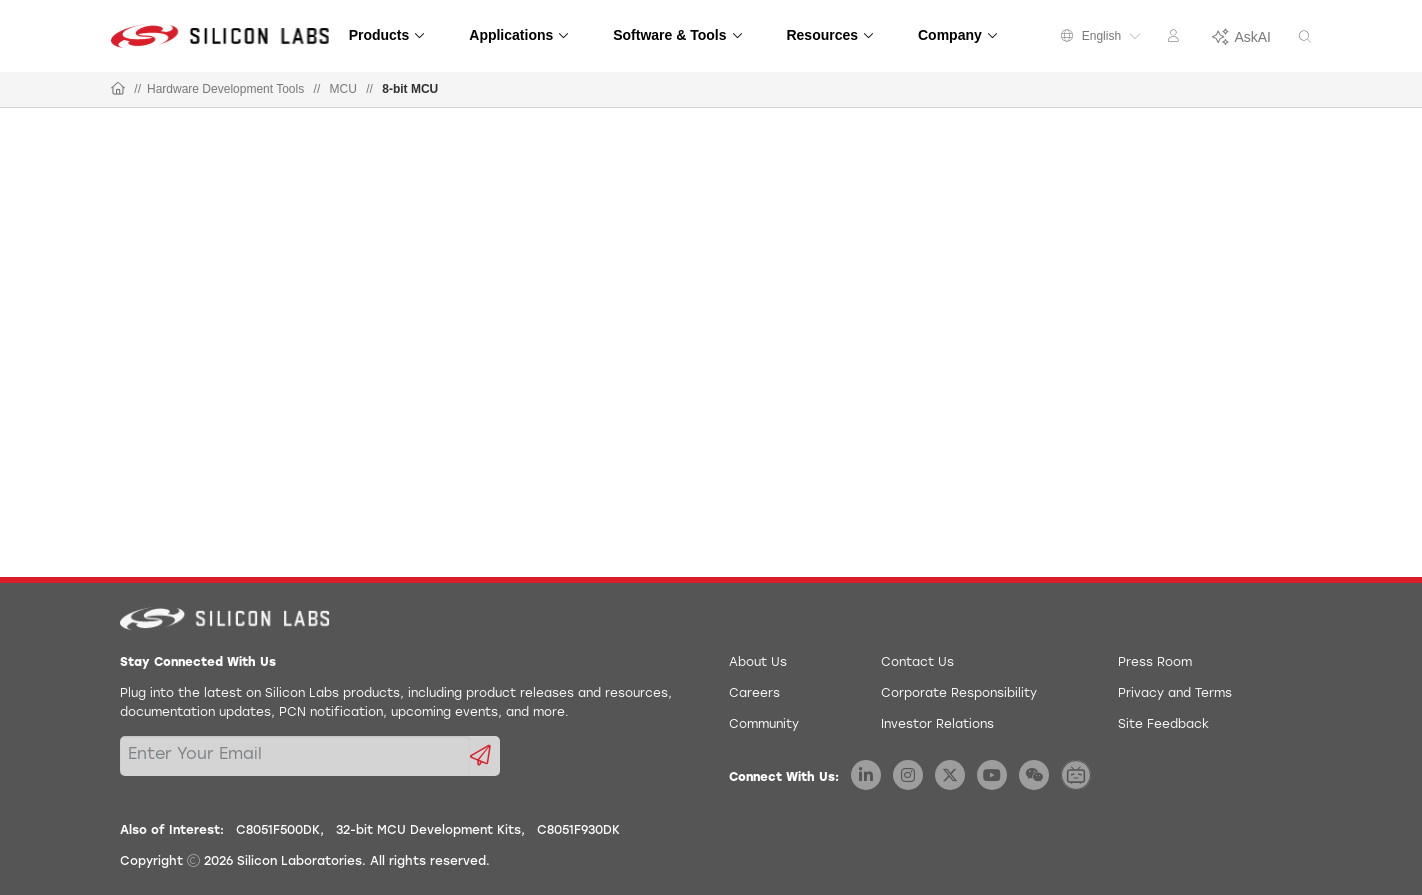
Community (764, 725)
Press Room (1155, 663)
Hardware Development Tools (225, 89)
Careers (754, 694)
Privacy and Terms (1175, 694)
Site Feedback (1163, 725)
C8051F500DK (278, 831)
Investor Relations (937, 725)
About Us (758, 663)
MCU (343, 89)
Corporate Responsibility (959, 694)
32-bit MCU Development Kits (428, 831)
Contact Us (917, 663)
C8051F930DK (578, 831)
